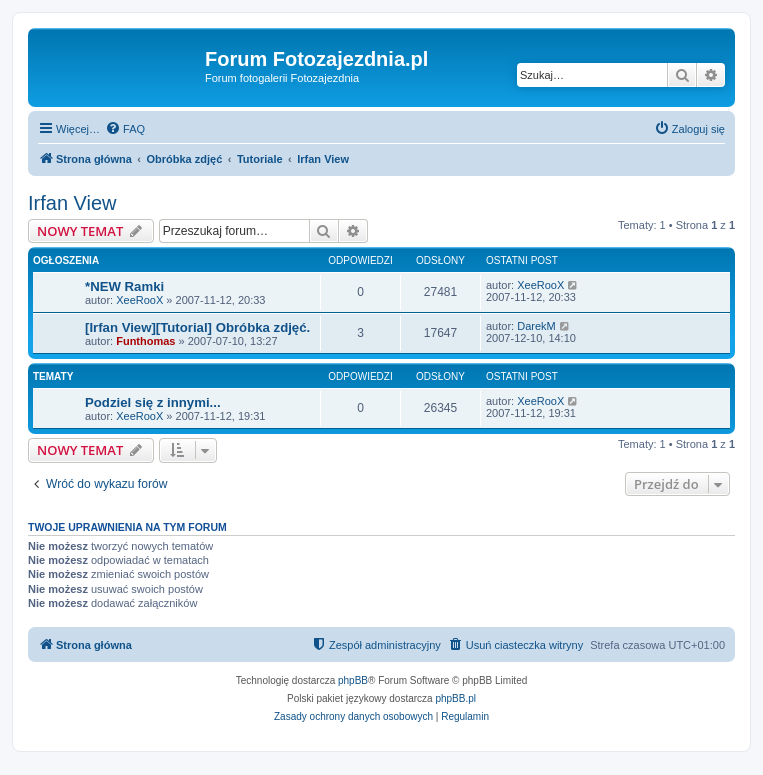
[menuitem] (125, 129)
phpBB (353, 680)
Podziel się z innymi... (153, 402)
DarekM (536, 326)
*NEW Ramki (124, 286)
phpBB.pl (455, 698)
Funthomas (145, 341)
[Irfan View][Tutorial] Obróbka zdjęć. (197, 327)
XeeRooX (139, 300)
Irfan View (72, 203)
